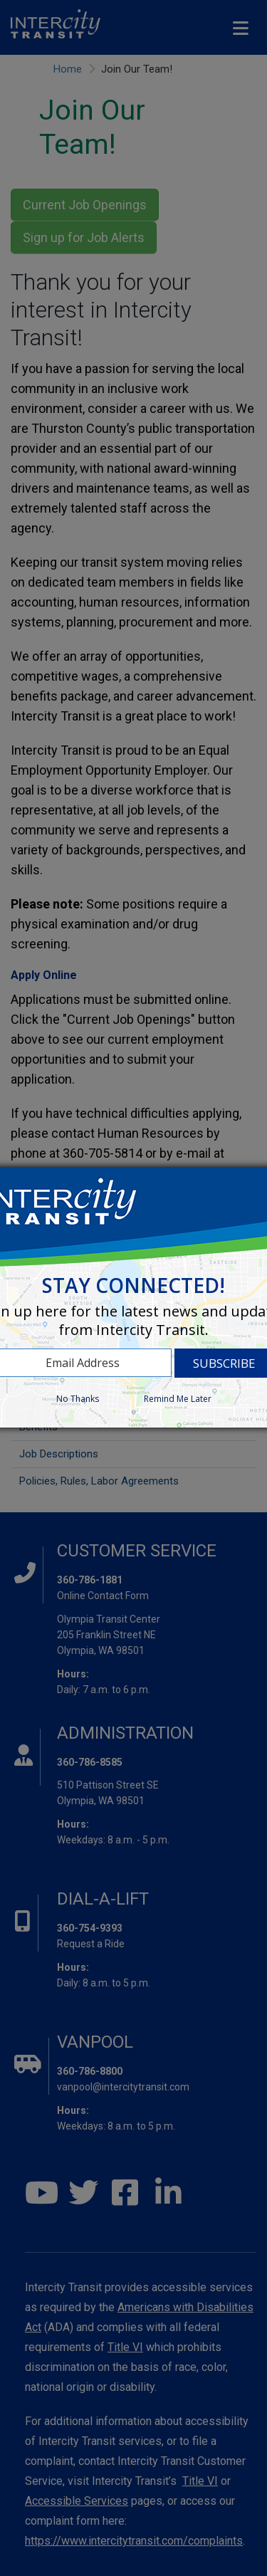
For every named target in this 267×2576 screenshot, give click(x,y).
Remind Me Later (177, 1399)
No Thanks (77, 1399)
